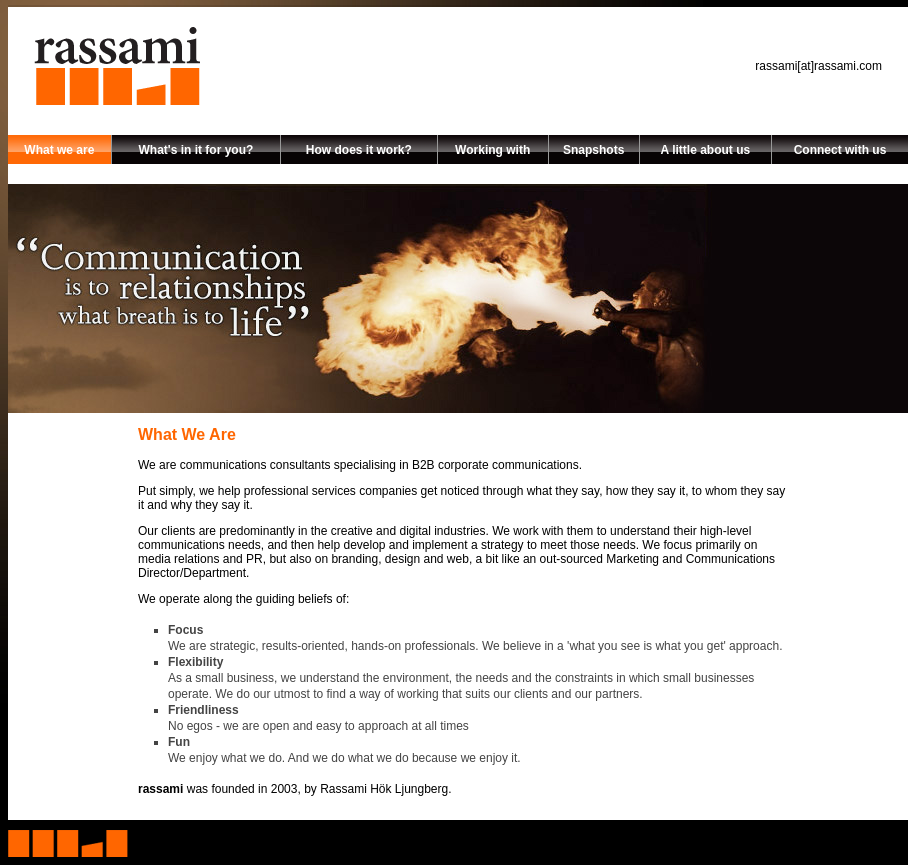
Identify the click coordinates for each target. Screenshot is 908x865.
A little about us (706, 150)
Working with (492, 150)
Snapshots (593, 150)
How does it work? (359, 150)
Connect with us (840, 150)
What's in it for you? (195, 150)
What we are (59, 150)
